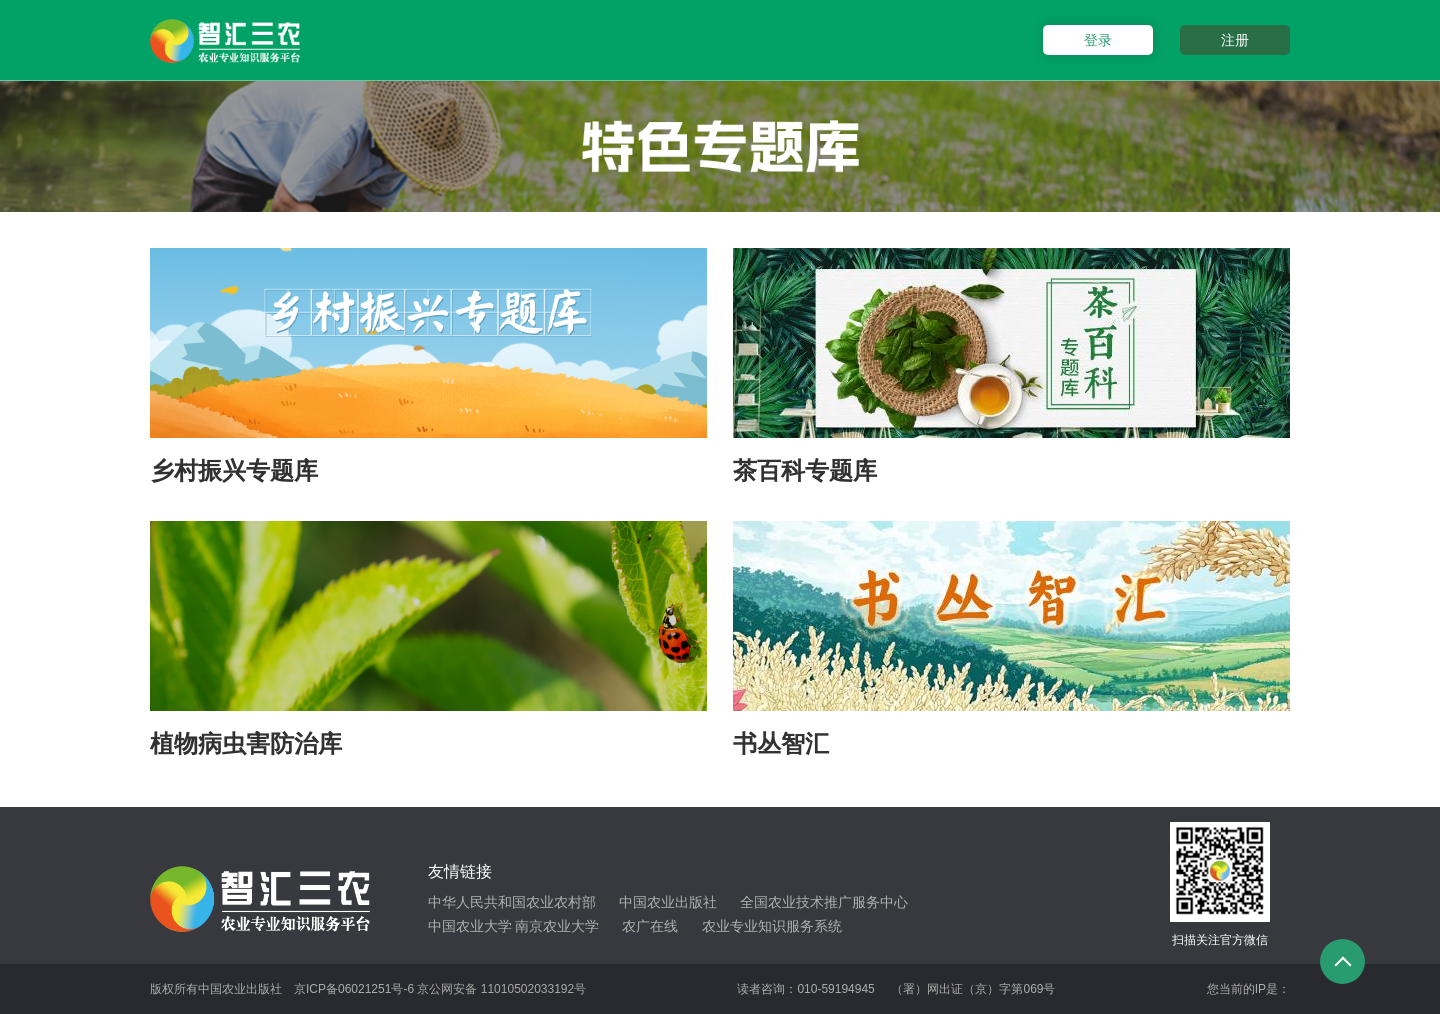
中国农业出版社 (668, 902)
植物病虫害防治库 (246, 743)
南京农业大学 (557, 926)
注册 (1235, 40)
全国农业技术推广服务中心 (824, 902)
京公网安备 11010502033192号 (501, 989)
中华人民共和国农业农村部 (512, 902)
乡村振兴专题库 (234, 470)
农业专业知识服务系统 (772, 926)
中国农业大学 (470, 926)
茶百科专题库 (805, 470)
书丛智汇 (781, 743)
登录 (1098, 40)
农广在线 (650, 926)
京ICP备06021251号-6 (354, 989)
